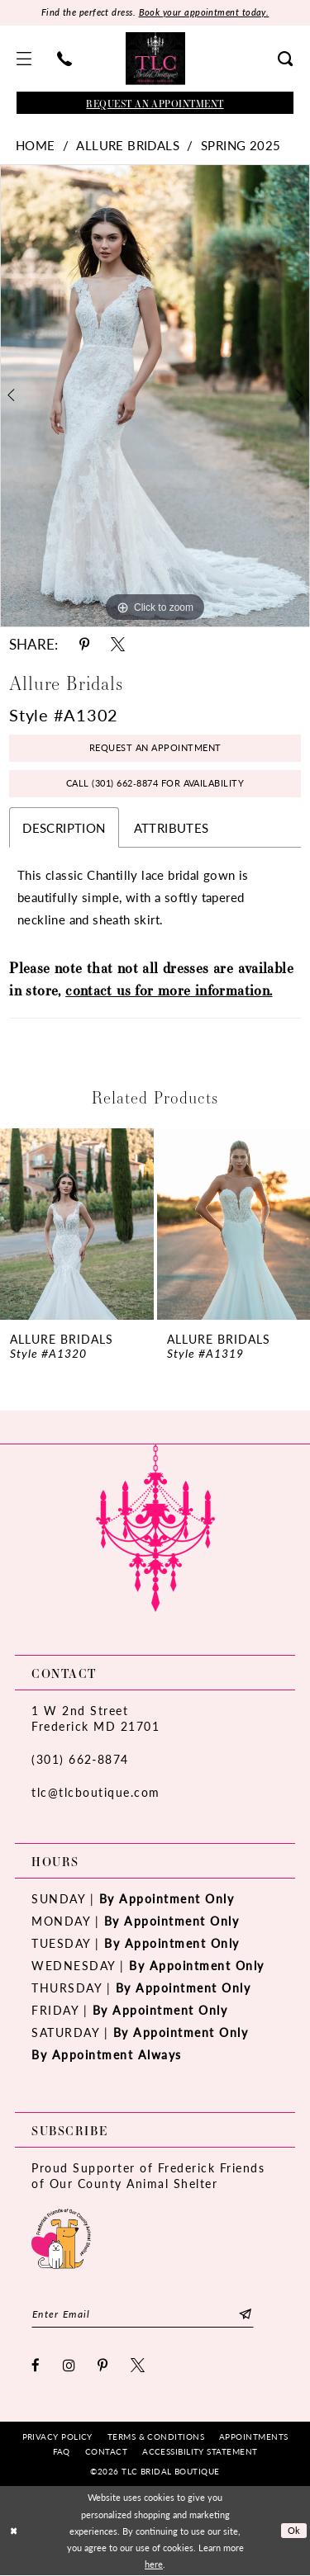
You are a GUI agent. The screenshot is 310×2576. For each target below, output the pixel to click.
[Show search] (285, 58)
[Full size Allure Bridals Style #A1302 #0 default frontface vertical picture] (155, 396)
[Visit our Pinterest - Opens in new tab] (103, 2365)
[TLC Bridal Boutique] (155, 58)
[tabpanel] (155, 396)
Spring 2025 (240, 145)
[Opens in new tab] (61, 2237)
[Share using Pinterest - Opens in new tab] (84, 644)
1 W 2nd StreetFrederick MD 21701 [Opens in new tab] (95, 1719)
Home (35, 145)
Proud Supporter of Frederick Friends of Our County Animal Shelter (148, 2176)
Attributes (171, 827)
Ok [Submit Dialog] (294, 2530)
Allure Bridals (127, 145)
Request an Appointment (155, 748)
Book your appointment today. (204, 13)
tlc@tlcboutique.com (95, 1792)
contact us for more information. (168, 990)
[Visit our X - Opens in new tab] (138, 2365)
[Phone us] (65, 58)
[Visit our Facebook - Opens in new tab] (36, 2365)
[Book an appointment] (155, 103)
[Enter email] (143, 2314)
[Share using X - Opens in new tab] (118, 644)
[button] (24, 58)
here (154, 2564)
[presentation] (77, 1225)
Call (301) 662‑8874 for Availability (155, 784)
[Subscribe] (247, 2314)
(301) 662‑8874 (80, 1759)
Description (63, 827)
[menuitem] (24, 58)
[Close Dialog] (13, 2531)
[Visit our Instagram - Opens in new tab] (70, 2365)
